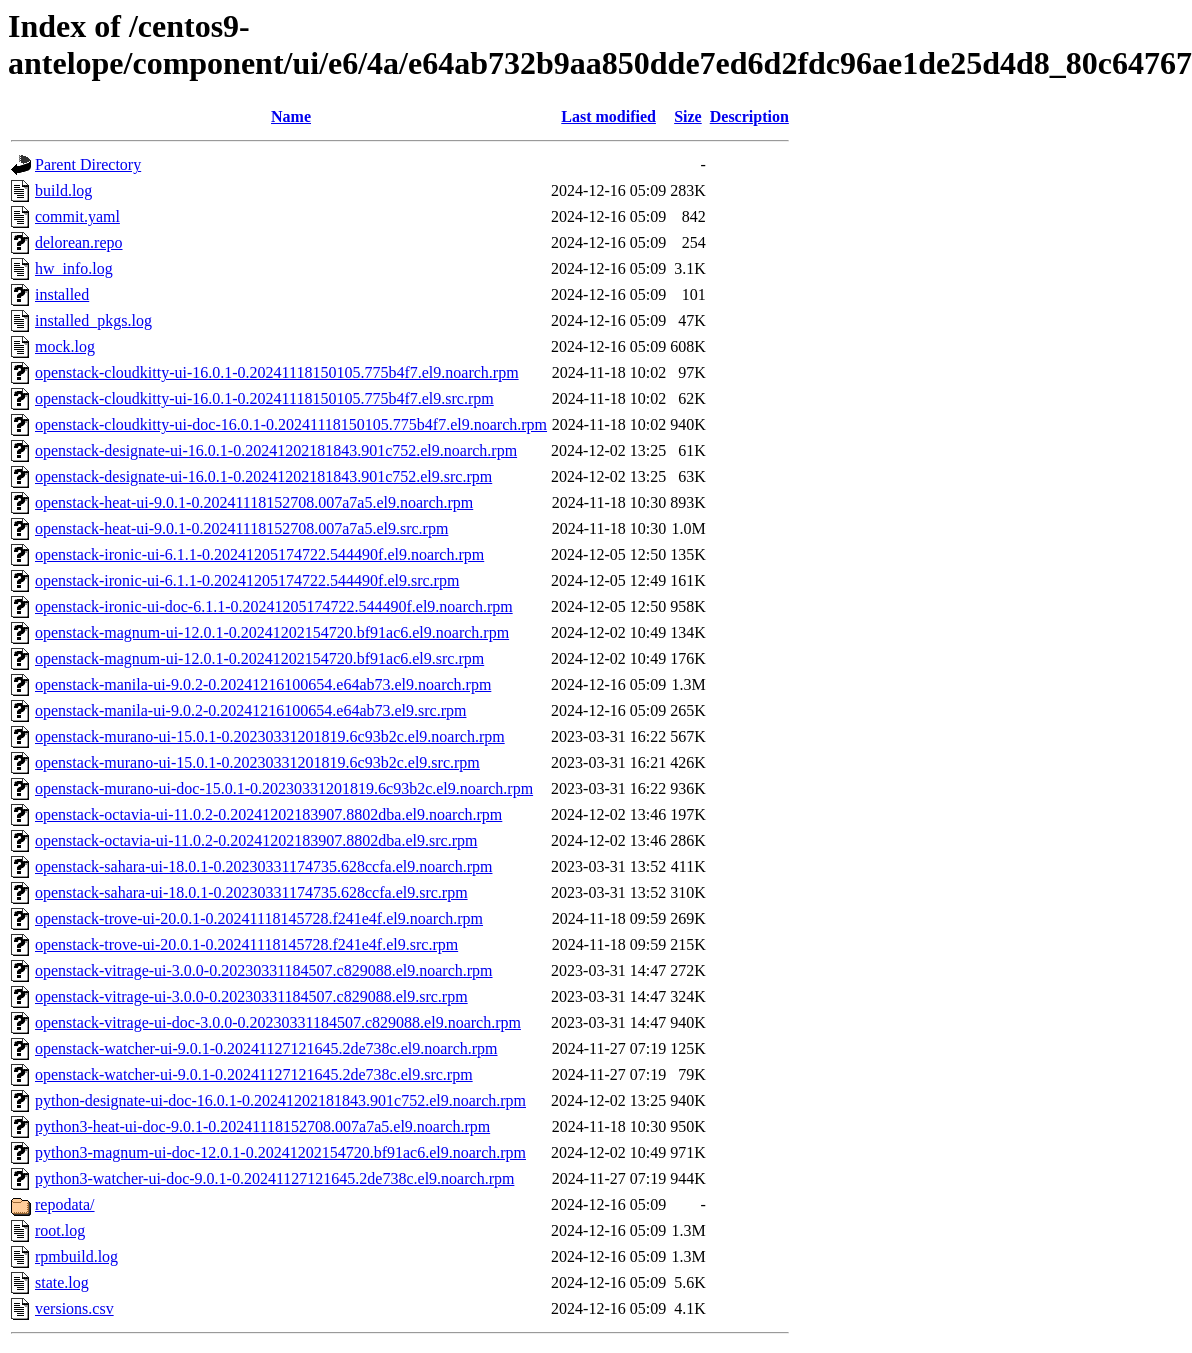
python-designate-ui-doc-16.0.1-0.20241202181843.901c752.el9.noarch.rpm (280, 1100)
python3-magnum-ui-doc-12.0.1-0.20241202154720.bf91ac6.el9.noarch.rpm (280, 1152)
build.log (63, 190)
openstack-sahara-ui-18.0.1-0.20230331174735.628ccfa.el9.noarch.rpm (263, 866)
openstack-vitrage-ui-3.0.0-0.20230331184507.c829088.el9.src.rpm (251, 996)
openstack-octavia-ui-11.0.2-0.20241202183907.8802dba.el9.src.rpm (256, 840)
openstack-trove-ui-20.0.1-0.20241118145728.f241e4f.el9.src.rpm (246, 944)
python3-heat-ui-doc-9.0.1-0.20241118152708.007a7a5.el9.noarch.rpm (262, 1126)
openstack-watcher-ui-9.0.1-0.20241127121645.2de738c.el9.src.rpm (254, 1074)
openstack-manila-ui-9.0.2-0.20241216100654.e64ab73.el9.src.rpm (250, 710)
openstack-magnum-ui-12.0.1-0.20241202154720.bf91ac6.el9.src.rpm (259, 658)
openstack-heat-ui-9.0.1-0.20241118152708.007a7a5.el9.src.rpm (241, 528)
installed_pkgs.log (93, 320)
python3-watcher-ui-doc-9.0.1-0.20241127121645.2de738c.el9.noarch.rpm (274, 1178)
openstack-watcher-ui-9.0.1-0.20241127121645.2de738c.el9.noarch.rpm (266, 1048)
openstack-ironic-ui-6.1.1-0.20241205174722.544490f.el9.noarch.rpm (259, 554)
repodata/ (65, 1204)
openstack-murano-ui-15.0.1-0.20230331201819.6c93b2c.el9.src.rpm (257, 762)
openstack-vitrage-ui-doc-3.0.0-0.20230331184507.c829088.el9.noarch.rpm (278, 1022)
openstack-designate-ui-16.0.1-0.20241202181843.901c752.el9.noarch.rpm (276, 450)
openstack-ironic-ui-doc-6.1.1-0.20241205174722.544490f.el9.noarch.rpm (274, 606)
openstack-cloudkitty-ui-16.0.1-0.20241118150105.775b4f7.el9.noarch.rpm (277, 372)
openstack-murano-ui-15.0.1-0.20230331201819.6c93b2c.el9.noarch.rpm (270, 736)
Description (749, 116)
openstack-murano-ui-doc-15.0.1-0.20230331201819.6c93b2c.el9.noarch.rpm (284, 788)
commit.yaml (77, 216)
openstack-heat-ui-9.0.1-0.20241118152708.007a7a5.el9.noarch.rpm (254, 502)
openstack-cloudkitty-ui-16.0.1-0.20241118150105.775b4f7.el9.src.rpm (264, 398)
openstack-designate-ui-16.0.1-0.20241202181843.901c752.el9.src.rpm (263, 476)
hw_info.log (74, 268)
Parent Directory (88, 164)
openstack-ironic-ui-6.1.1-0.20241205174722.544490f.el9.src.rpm (247, 580)
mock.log (65, 346)
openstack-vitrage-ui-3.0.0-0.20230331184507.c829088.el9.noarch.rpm (264, 970)
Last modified (608, 116)
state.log (62, 1282)
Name (291, 116)
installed (62, 294)
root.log (60, 1230)
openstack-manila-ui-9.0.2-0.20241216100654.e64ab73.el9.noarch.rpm (263, 684)
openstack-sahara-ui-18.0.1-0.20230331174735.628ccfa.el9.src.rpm (251, 892)
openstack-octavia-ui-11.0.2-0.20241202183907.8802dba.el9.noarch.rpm (268, 814)
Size (688, 116)
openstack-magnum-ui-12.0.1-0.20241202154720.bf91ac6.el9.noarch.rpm (272, 632)
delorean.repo (79, 242)
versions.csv (74, 1308)
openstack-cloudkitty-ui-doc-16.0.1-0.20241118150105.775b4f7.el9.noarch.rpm (291, 424)
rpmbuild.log (76, 1256)
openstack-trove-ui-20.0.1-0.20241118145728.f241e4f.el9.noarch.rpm (259, 918)
